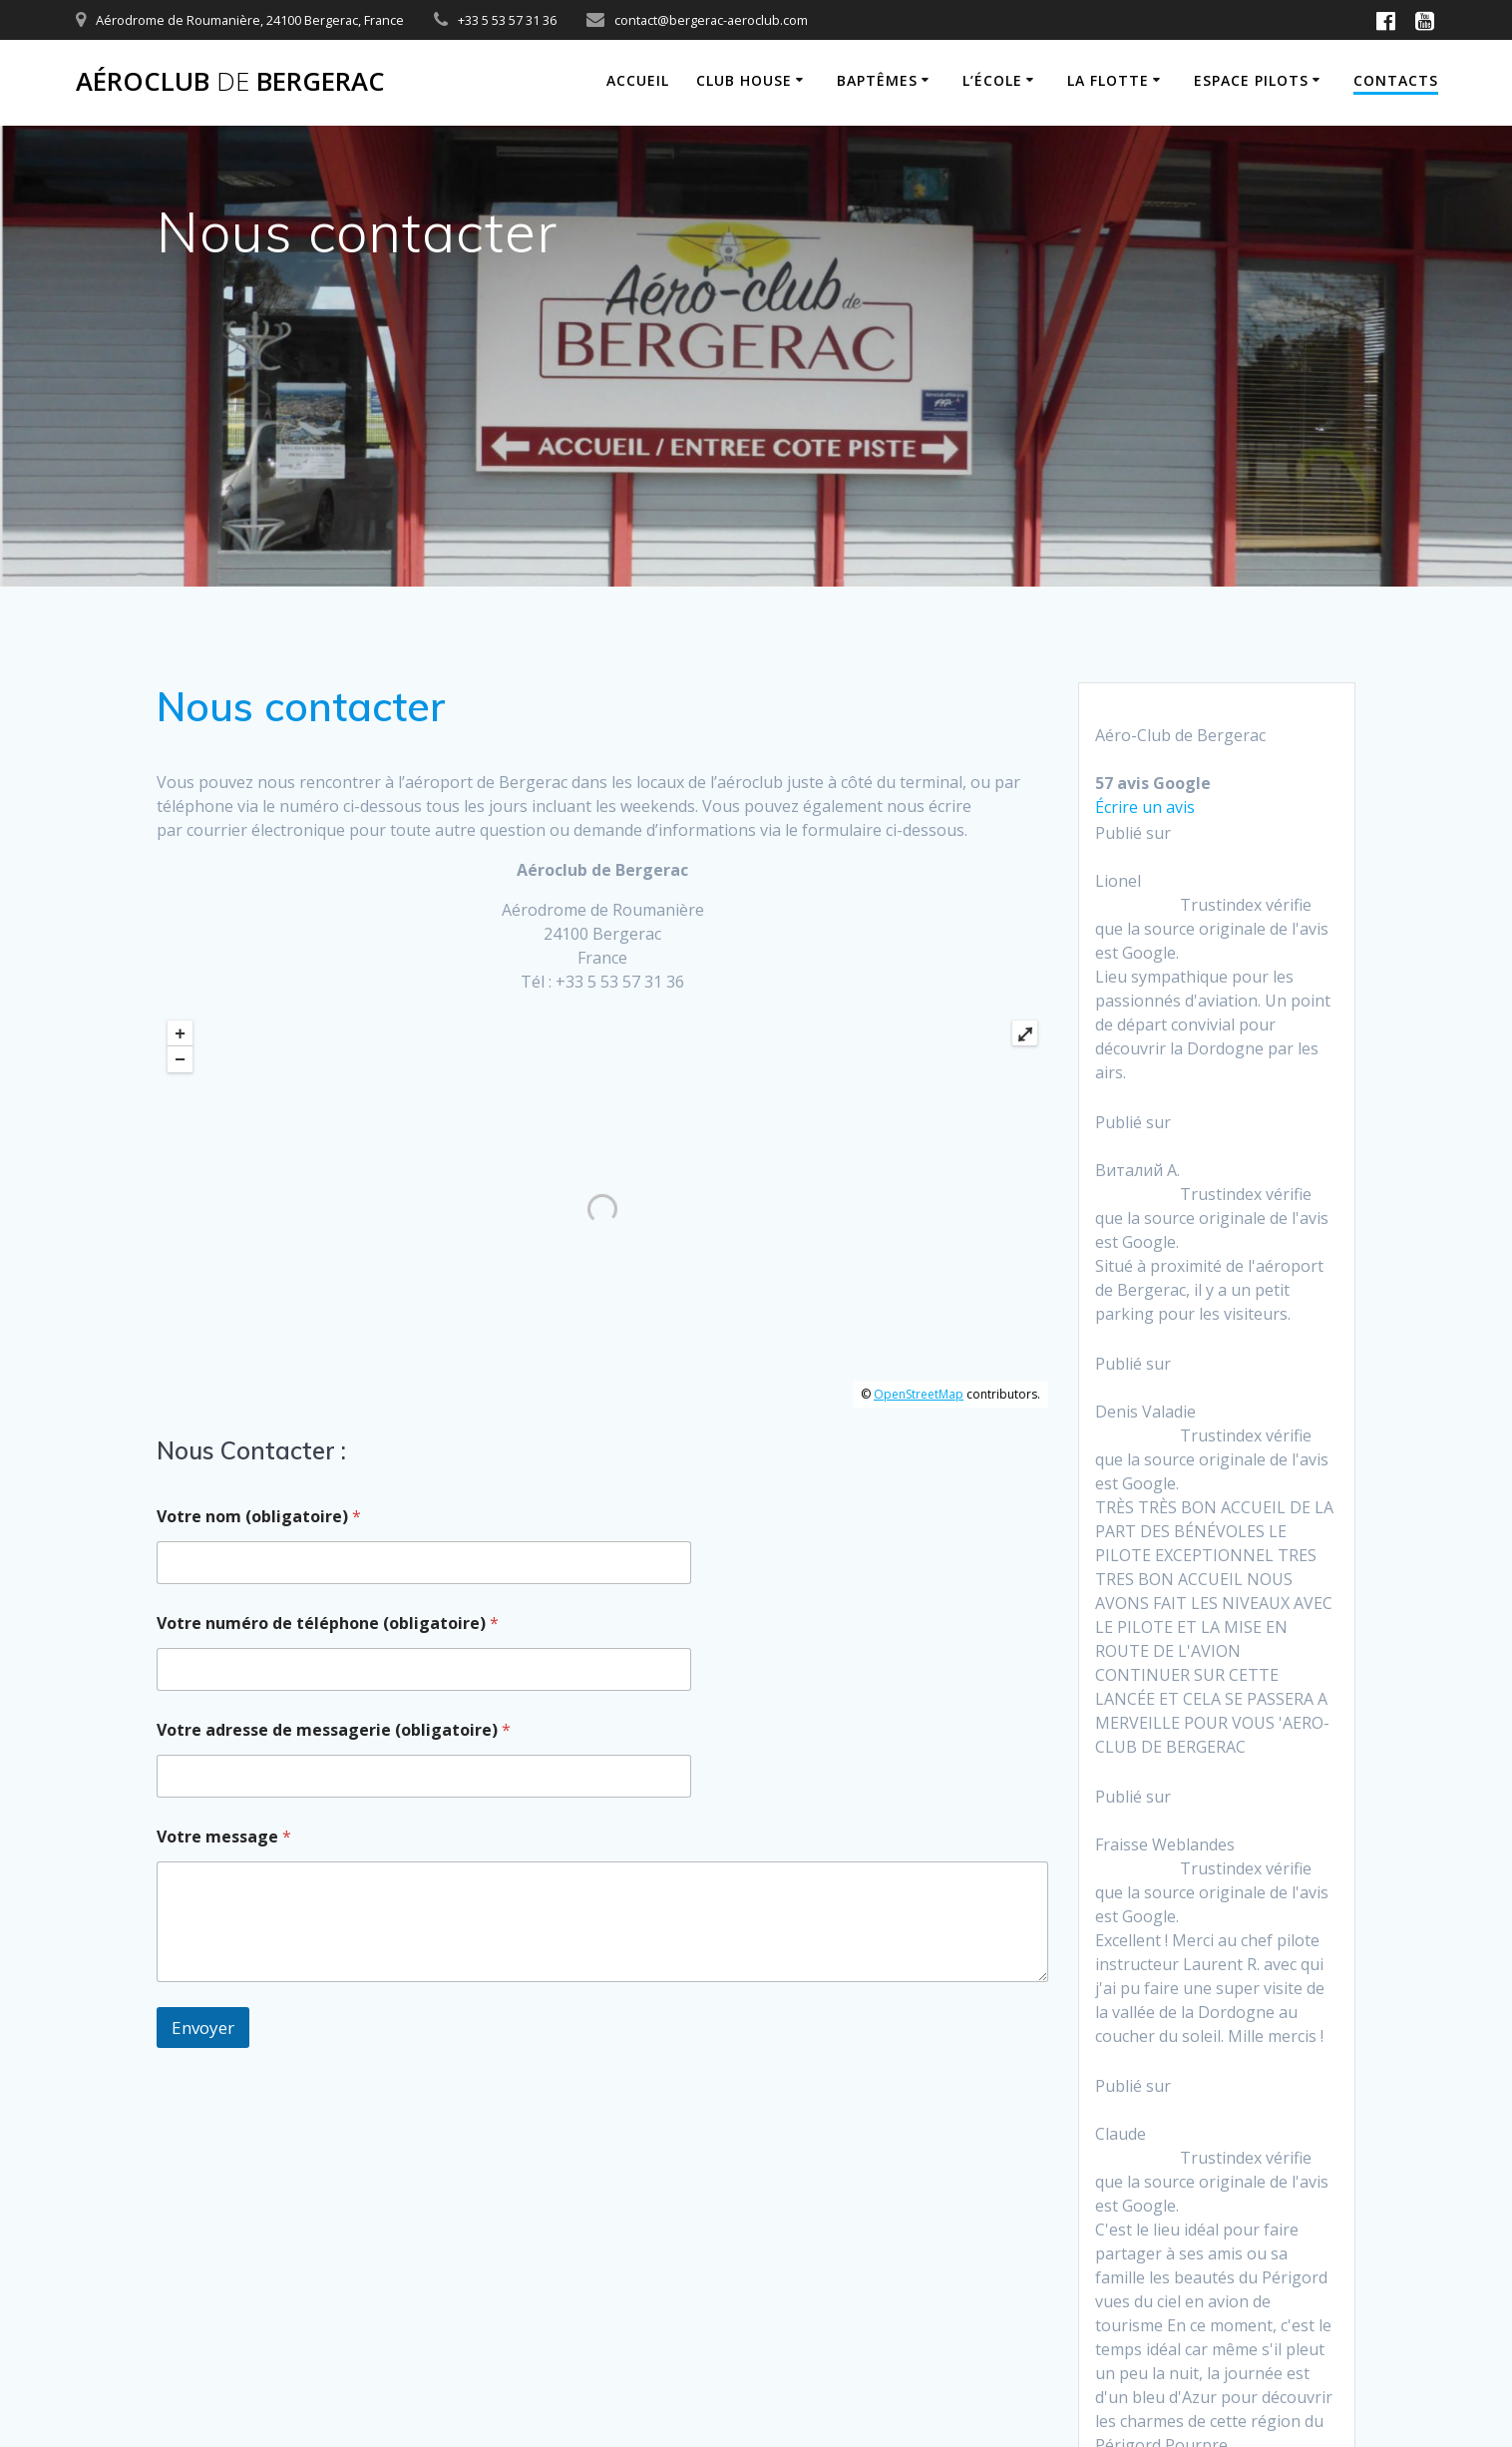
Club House (744, 80)
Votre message (224, 1837)
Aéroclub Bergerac (230, 82)
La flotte (1108, 80)
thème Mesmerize (1235, 2353)
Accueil (637, 80)
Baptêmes (877, 80)
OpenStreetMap (918, 1394)
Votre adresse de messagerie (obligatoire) (334, 1730)
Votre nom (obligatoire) (259, 1516)
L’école (992, 80)
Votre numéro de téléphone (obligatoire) (328, 1623)
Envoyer (203, 2027)
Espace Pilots (1251, 80)
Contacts (1395, 80)
